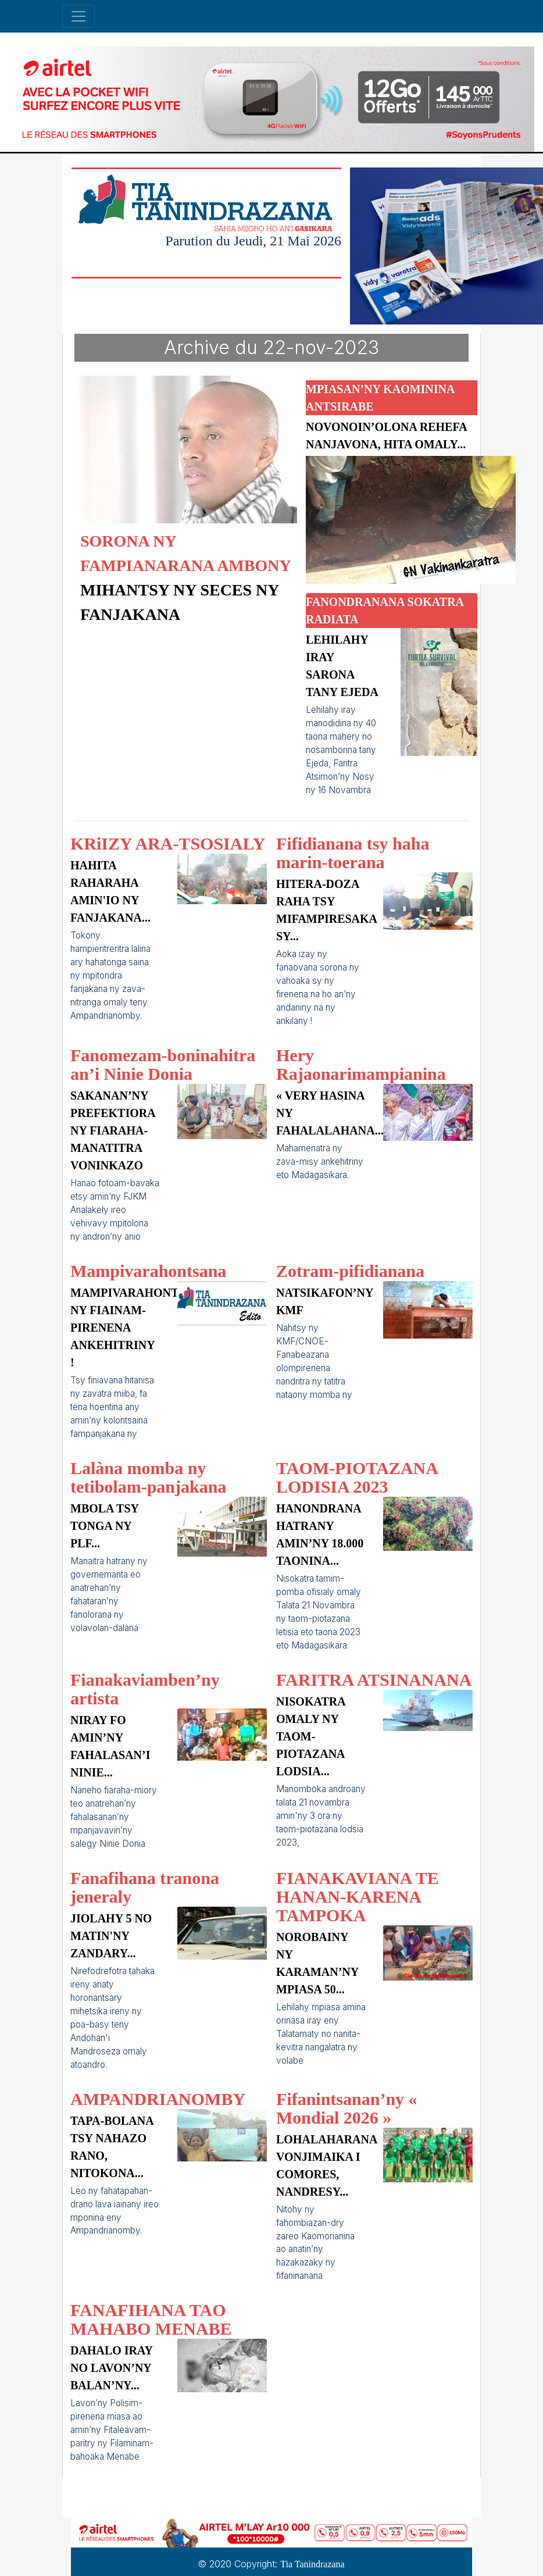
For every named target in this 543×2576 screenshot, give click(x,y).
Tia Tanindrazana (312, 2564)
